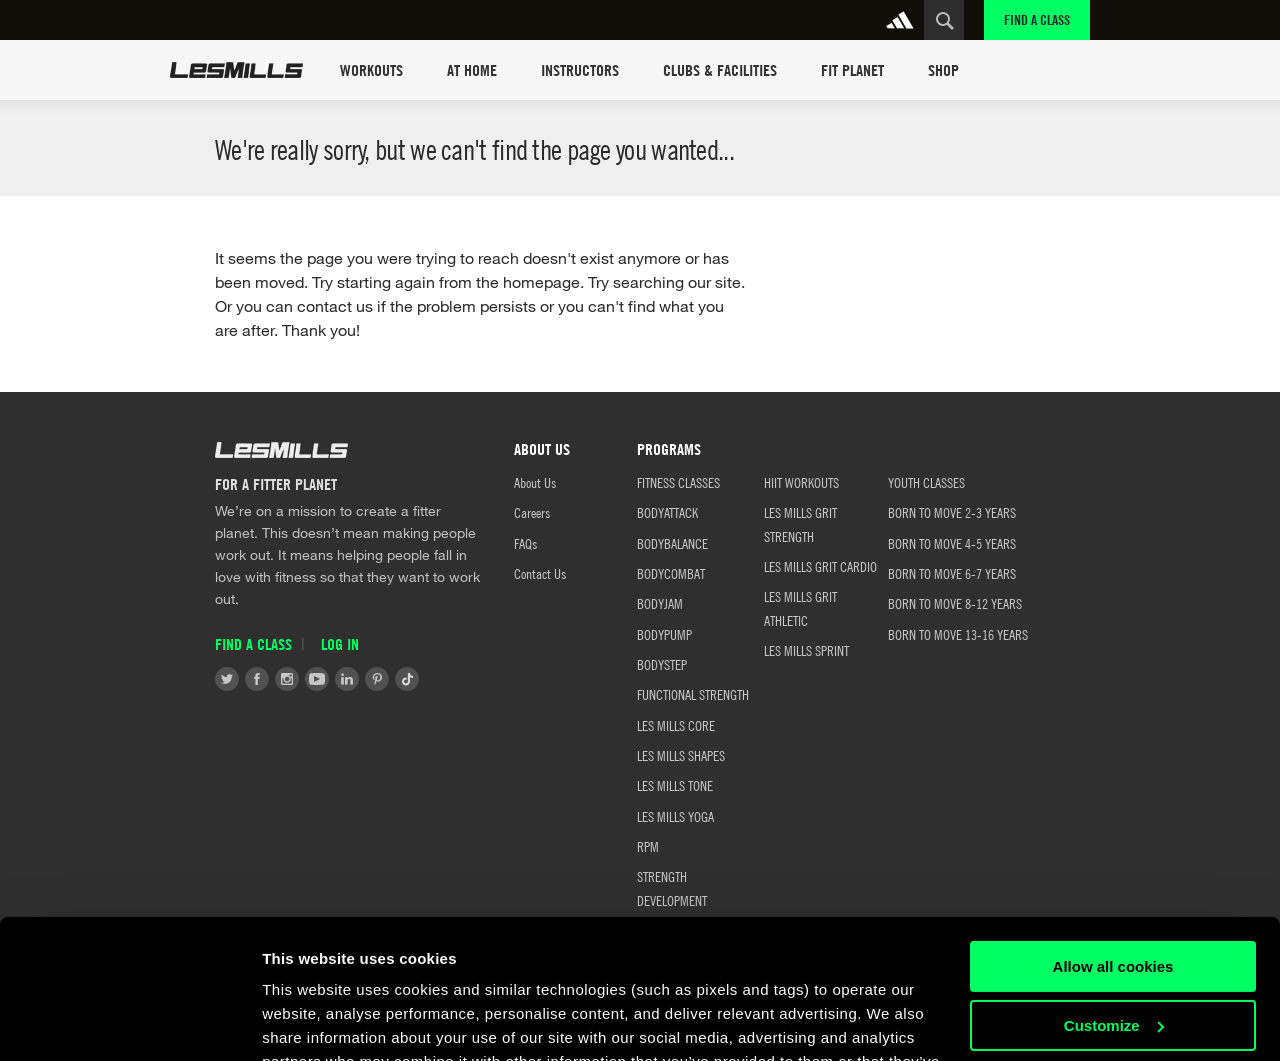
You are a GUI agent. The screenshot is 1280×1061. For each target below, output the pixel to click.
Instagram (287, 679)
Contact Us (540, 573)
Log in (340, 644)
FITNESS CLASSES (678, 482)
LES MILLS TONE (675, 785)
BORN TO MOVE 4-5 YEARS (952, 543)
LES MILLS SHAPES (681, 755)
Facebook (257, 679)
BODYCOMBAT (671, 573)
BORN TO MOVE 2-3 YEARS (952, 512)
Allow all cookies (1113, 847)
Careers (532, 512)
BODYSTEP (662, 664)
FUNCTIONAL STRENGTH (693, 694)
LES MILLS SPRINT (806, 650)
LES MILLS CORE (676, 725)
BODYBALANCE (672, 543)
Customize (1114, 905)
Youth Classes (926, 482)
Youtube (317, 679)
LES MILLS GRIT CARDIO (820, 566)
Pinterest (377, 679)
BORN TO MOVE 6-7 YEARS (952, 573)
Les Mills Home (236, 70)
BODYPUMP (664, 634)
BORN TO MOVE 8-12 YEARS (955, 603)
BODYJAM (660, 603)
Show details (308, 1021)
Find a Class (1037, 19)
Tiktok (407, 679)
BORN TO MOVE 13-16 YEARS (958, 634)
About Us (535, 482)
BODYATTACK (667, 512)
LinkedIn (347, 679)
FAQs (525, 543)
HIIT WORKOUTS (801, 482)
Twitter (227, 679)
